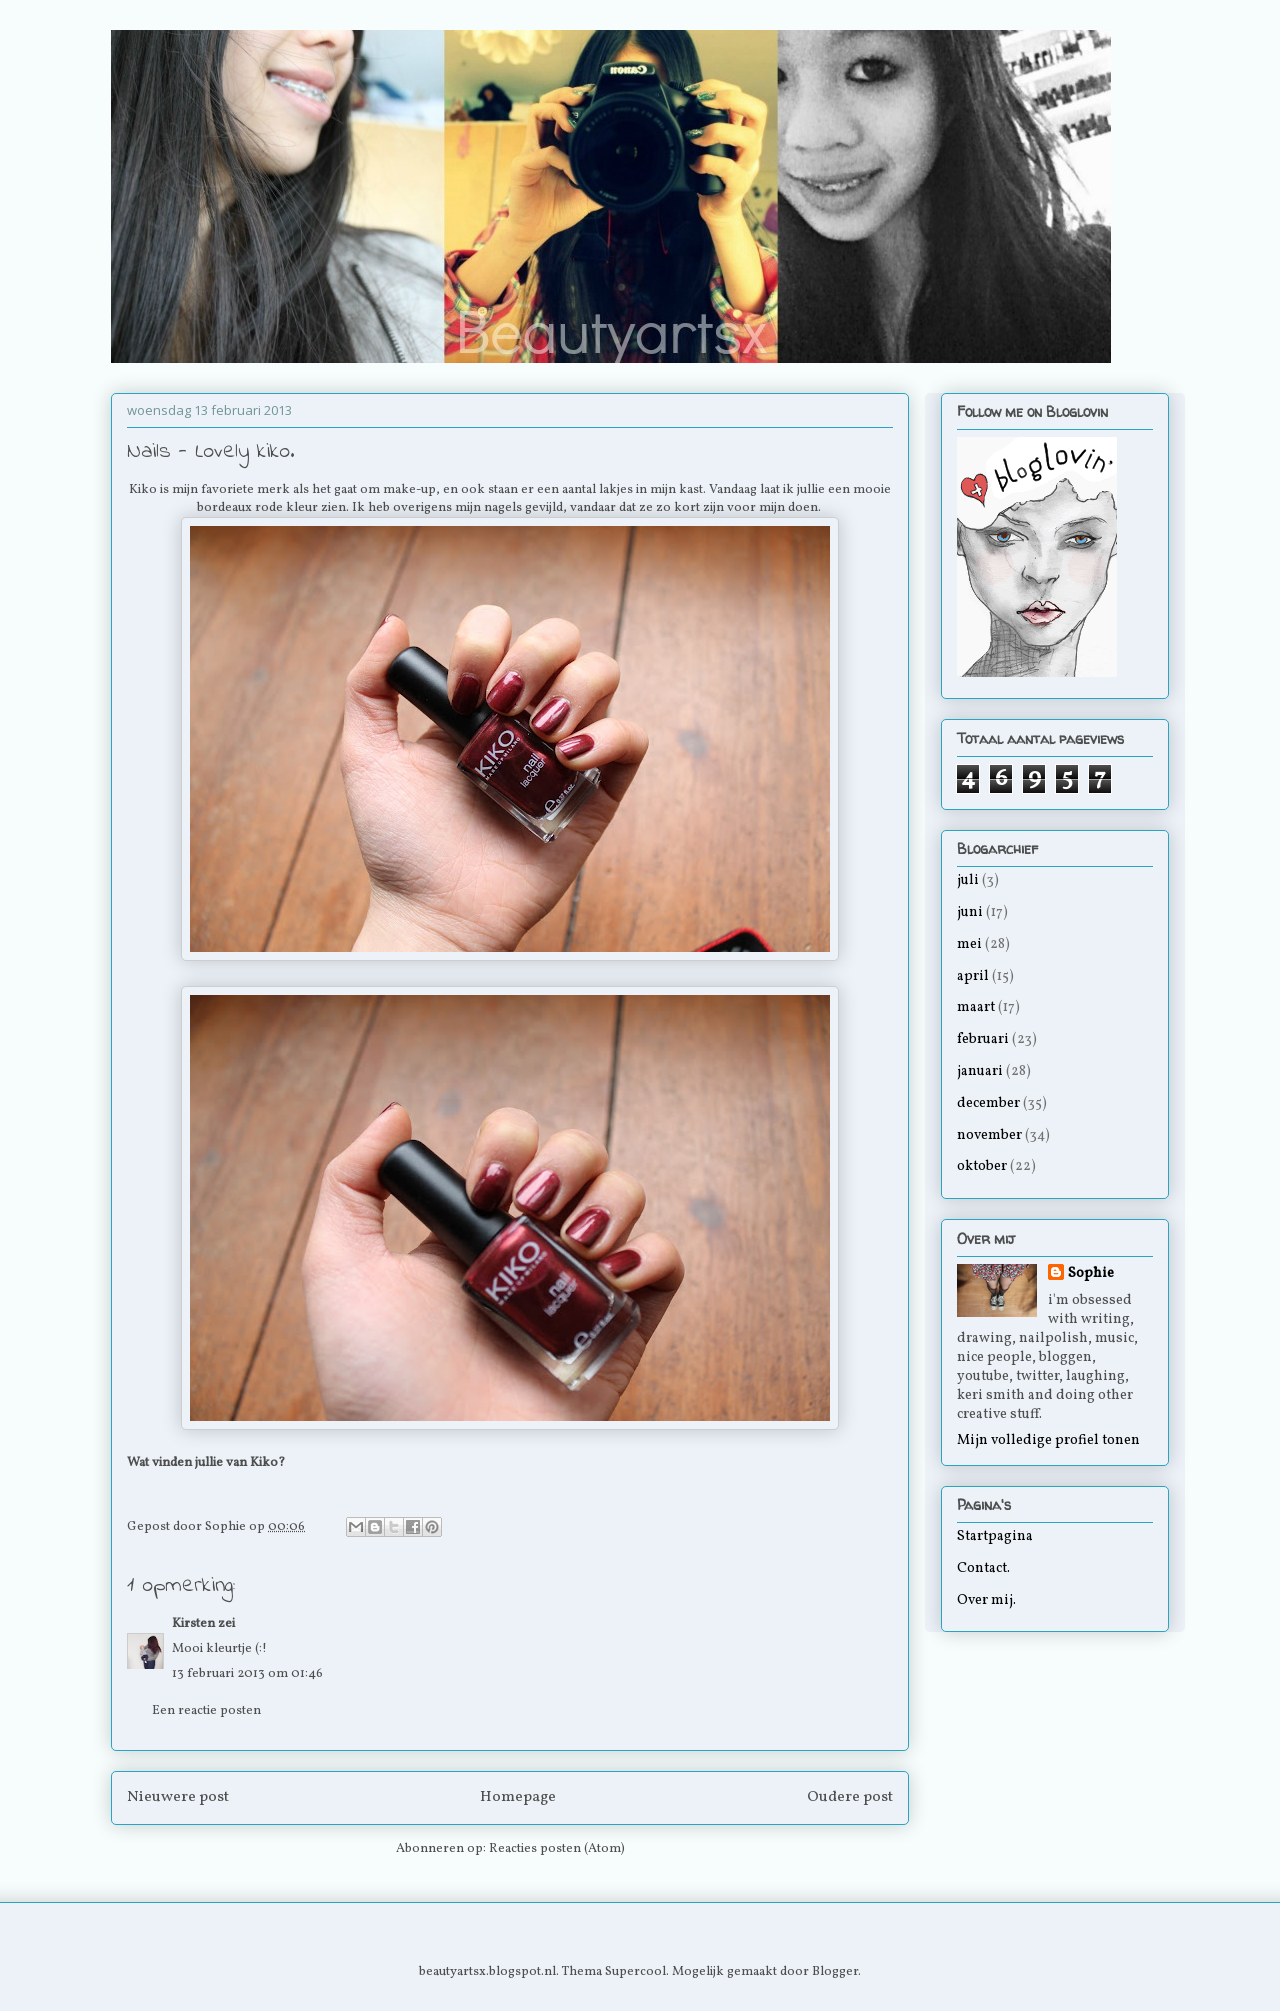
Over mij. (986, 1600)
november (989, 1135)
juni (970, 912)
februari (983, 1039)
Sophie (1091, 1273)
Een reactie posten (206, 1711)
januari (980, 1071)
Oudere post (850, 1797)
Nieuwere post (178, 1797)
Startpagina (995, 1536)
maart (976, 1007)
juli (968, 880)
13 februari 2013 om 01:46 (247, 1674)
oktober (982, 1166)
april (973, 976)
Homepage (518, 1797)
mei (969, 944)
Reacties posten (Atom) (557, 1849)
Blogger (835, 1972)
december (988, 1103)
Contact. (983, 1568)
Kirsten (193, 1624)
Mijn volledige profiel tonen (1048, 1440)
